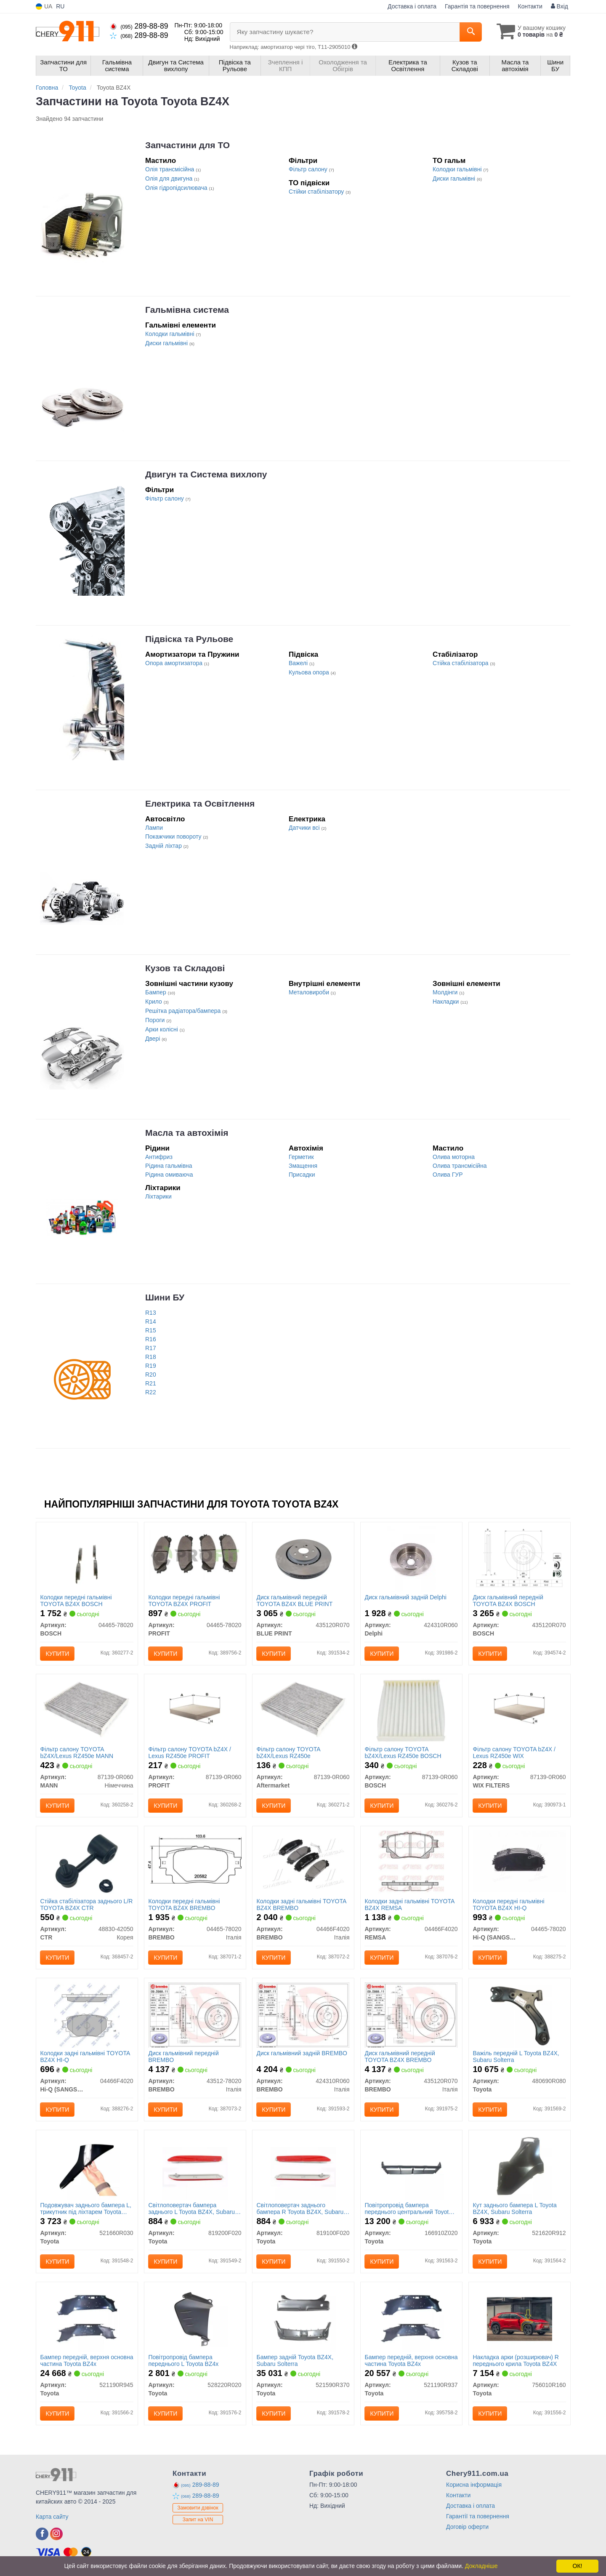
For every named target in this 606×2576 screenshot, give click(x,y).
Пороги (155, 1020)
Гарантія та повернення (477, 6)
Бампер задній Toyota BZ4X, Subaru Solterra (295, 2360)
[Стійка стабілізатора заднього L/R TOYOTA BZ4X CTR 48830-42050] (87, 1862)
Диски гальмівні (455, 178)
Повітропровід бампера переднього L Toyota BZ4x (184, 2360)
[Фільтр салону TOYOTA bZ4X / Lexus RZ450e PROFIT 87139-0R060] (195, 1710)
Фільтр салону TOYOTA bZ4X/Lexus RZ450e (288, 1752)
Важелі (299, 663)
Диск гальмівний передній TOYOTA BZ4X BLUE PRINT (295, 1600)
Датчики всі (305, 827)
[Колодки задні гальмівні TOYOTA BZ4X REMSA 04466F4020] (411, 1862)
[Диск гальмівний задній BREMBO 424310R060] (303, 2014)
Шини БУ (164, 1297)
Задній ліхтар (164, 845)
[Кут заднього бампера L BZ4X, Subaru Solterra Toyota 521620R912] (519, 2166)
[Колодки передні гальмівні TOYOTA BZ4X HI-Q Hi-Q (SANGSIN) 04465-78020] (519, 1860)
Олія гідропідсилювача (177, 187)
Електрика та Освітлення (200, 803)
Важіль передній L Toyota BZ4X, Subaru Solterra (516, 2056)
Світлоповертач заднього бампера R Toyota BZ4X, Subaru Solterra (300, 2208)
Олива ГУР (448, 1174)
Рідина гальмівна (168, 1165)
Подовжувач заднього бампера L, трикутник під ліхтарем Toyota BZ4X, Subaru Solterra (86, 2208)
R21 (150, 1383)
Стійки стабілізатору (317, 191)
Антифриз (159, 1156)
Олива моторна (454, 1156)
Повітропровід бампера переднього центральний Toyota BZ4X (408, 2208)
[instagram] (56, 2534)
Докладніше (481, 2566)
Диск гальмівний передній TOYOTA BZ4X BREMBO (400, 2056)
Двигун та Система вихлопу (206, 474)
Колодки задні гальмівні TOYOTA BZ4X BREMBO (301, 1904)
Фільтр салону (309, 169)
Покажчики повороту (174, 836)
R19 (150, 1365)
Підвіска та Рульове (189, 639)
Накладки (446, 1001)
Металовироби (310, 992)
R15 (150, 1330)
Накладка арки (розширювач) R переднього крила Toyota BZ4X (516, 2360)
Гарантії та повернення (477, 2516)
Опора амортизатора (174, 663)
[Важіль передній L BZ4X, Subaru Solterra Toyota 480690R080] (519, 2014)
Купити (57, 1653)
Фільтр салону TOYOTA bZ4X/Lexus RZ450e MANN (77, 1752)
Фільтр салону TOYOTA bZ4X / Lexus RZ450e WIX (514, 1752)
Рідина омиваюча (169, 1174)
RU (60, 6)
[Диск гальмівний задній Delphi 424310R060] (411, 1558)
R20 (150, 1374)
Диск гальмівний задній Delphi (406, 1597)
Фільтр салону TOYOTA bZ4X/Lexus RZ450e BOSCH (403, 1752)
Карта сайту (52, 2516)
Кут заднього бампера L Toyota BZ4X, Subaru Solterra (515, 2208)
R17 (150, 1348)
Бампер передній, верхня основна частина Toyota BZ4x (80, 2360)
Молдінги (446, 992)
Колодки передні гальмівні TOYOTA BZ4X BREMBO (184, 1904)
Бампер (156, 992)
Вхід (559, 6)
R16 (150, 1339)
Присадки (302, 1174)
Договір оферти (467, 2526)
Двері (153, 1038)
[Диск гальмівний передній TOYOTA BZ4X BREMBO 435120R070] (411, 2014)
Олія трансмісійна (170, 169)
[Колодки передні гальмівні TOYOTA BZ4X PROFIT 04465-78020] (195, 1554)
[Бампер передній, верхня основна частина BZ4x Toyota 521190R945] (87, 2318)
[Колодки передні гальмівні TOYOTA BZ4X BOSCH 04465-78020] (86, 1558)
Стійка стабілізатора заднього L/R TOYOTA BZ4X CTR (86, 1904)
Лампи (154, 827)
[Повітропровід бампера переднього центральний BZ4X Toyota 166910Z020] (411, 2166)
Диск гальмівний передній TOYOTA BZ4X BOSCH (508, 1600)
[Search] (471, 32)
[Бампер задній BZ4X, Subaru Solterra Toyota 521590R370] (303, 2318)
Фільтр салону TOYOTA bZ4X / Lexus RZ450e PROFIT (190, 1752)
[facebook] (42, 2534)
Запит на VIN (198, 2520)
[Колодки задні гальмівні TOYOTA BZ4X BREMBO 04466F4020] (303, 1860)
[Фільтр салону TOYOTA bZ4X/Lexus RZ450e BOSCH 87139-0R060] (411, 1710)
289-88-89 (139, 26)
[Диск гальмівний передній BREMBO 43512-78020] (195, 2014)
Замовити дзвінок (197, 2508)
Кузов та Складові (185, 968)
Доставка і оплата (412, 6)
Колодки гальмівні (458, 169)
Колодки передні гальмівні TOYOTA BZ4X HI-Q (509, 1904)
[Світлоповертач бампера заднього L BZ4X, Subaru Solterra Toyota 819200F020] (195, 2166)
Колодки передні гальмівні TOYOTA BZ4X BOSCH (76, 1600)
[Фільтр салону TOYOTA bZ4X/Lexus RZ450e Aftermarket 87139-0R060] (303, 1709)
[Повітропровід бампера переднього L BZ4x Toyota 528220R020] (195, 2318)
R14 (150, 1321)
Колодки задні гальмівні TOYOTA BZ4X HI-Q (85, 2056)
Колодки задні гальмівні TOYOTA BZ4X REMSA (409, 1904)
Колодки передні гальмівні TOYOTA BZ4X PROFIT (184, 1600)
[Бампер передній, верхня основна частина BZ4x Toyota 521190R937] (411, 2318)
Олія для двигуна (169, 178)
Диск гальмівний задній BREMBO (302, 2053)
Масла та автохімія (187, 1132)
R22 (150, 1392)
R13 (150, 1312)
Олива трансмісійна (460, 1165)
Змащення (303, 1165)
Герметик (301, 1156)
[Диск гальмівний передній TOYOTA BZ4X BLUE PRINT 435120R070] (303, 1558)
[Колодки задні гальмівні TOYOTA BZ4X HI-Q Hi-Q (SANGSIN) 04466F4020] (87, 2014)
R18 (150, 1356)
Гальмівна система (187, 309)
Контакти (530, 6)
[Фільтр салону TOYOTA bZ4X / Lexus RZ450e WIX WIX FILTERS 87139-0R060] (519, 1710)
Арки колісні (162, 1029)
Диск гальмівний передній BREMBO (184, 2056)
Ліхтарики (158, 1196)
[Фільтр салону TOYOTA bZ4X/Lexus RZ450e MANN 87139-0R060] (86, 1709)
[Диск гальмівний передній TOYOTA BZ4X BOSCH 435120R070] (519, 1556)
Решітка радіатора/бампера (183, 1010)
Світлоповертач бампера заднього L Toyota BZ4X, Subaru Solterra (192, 2208)
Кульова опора (310, 672)
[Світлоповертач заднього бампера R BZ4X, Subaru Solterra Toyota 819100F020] (303, 2166)
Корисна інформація (474, 2484)
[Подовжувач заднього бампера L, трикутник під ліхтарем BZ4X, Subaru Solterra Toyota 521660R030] (87, 2166)
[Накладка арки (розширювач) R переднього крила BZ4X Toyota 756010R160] (519, 2318)
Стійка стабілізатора (461, 663)
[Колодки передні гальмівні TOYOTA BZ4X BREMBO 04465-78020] (195, 1858)
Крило (154, 1001)
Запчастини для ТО (187, 145)
